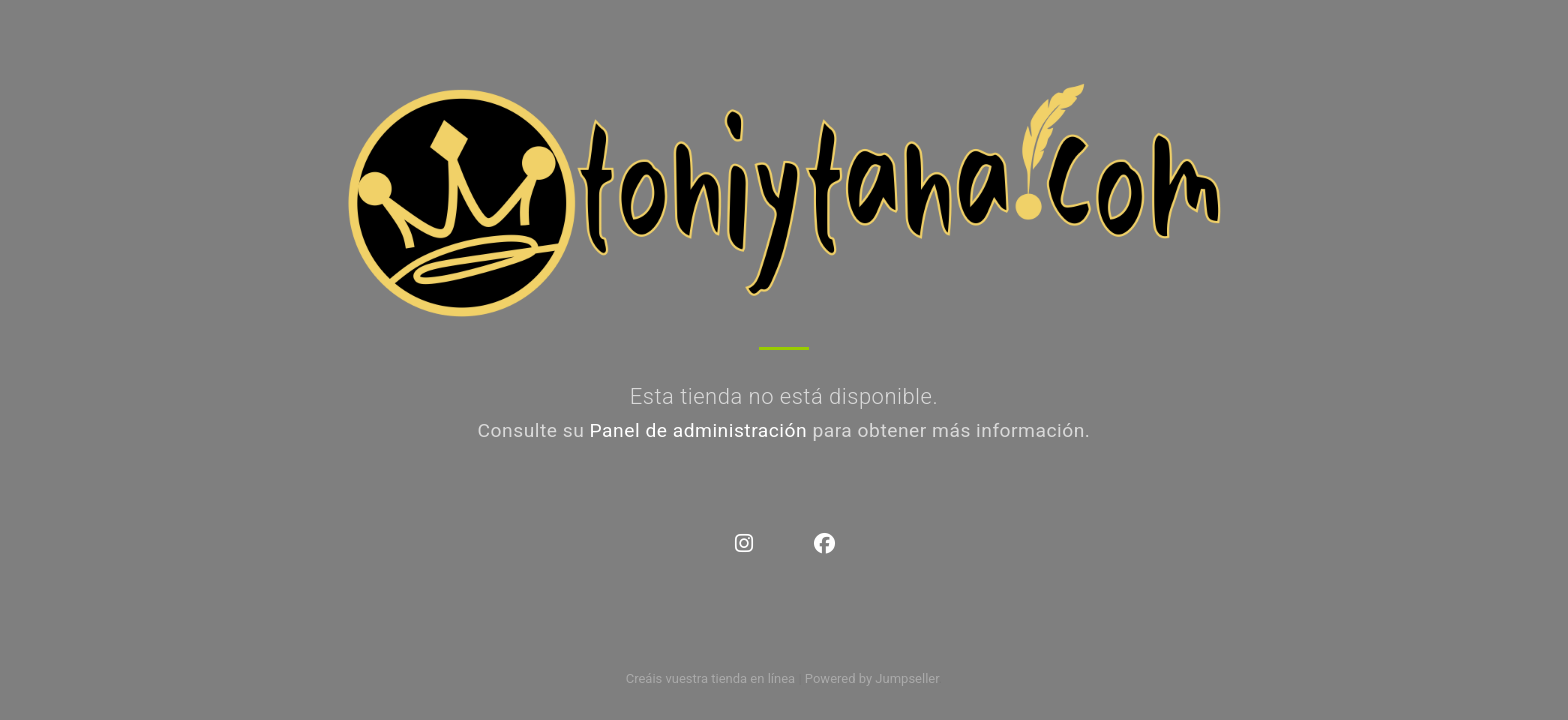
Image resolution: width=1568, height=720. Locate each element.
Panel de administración (699, 430)
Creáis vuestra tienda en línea (711, 678)
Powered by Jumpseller (872, 678)
